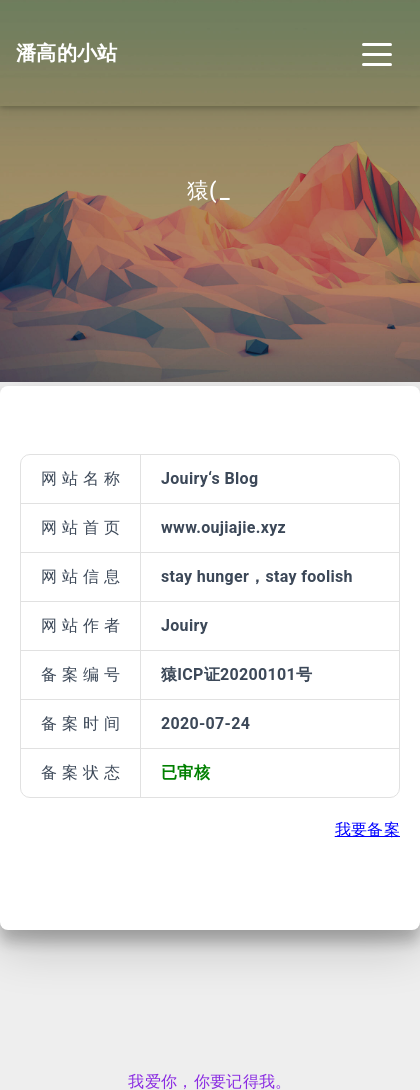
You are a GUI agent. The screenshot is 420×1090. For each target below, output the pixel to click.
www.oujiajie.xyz (223, 527)
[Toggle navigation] (377, 53)
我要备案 (367, 829)
